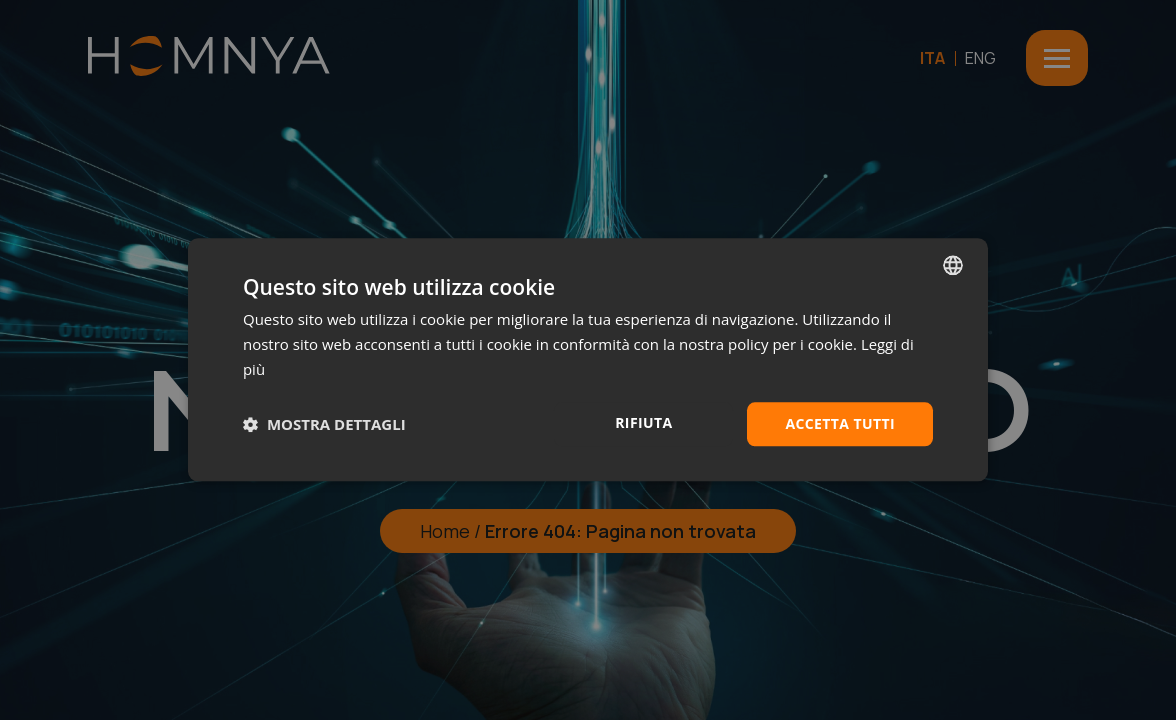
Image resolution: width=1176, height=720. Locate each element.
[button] (324, 424)
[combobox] (953, 265)
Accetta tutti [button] (840, 423)
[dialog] (588, 359)
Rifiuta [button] (643, 422)
